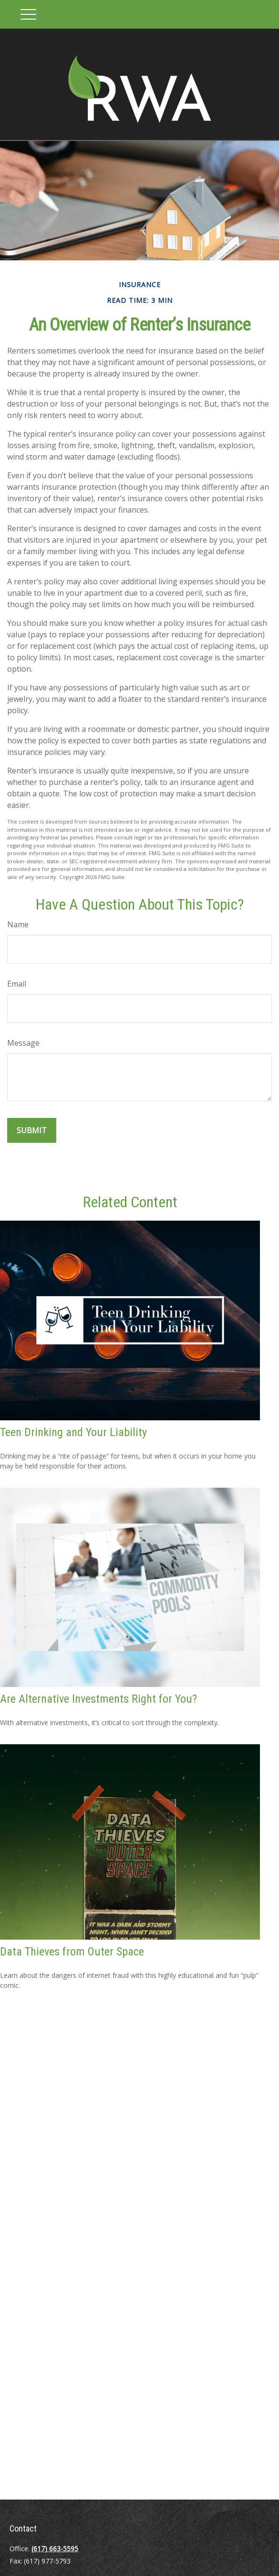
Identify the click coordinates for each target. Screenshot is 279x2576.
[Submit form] (31, 1130)
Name (18, 924)
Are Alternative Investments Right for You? (98, 1699)
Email (16, 983)
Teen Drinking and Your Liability (73, 1432)
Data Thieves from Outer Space (72, 1951)
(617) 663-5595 (54, 2548)
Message (23, 1043)
